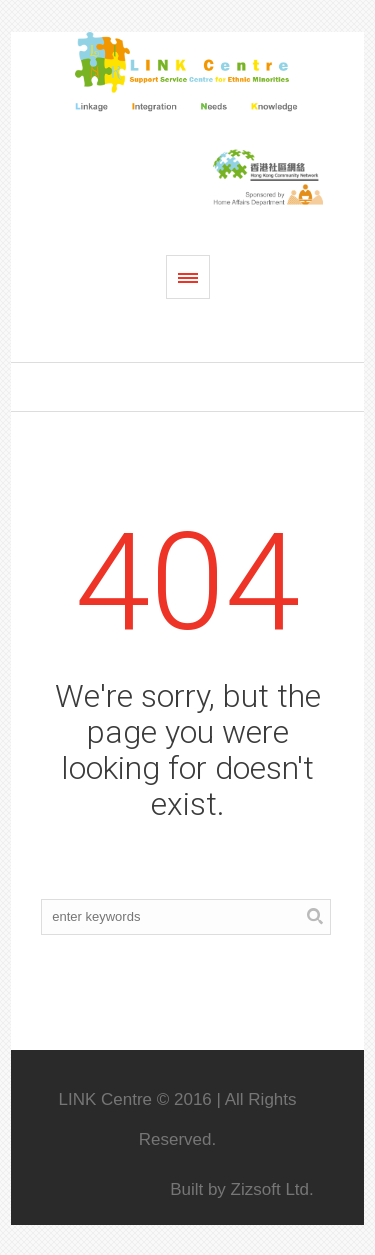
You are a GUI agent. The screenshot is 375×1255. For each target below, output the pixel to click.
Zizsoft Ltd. (272, 1189)
